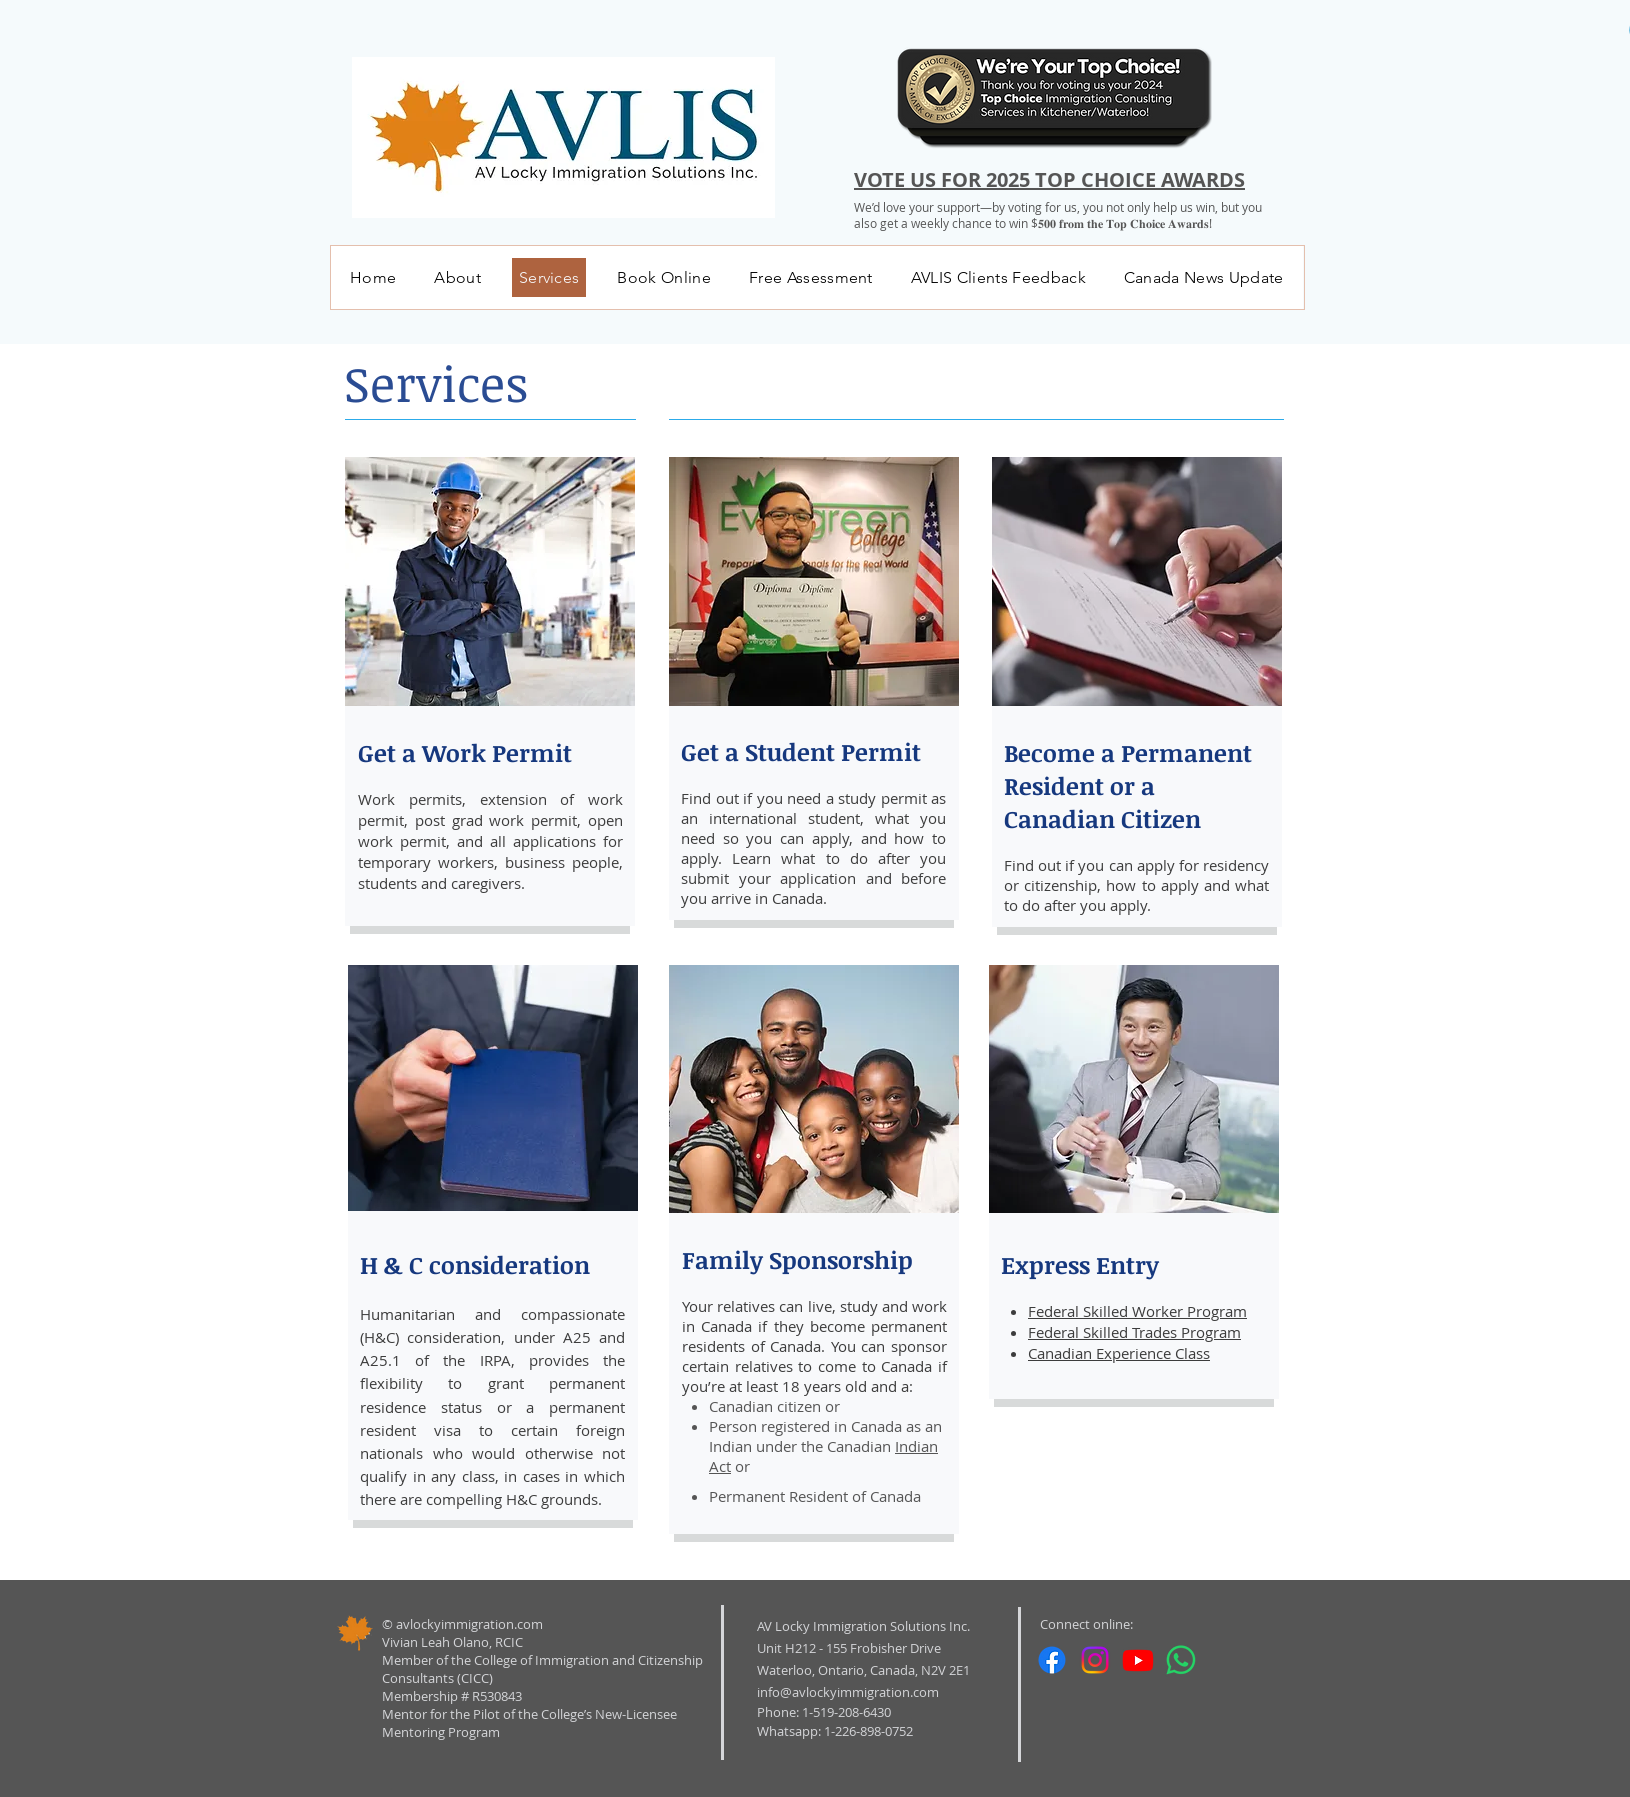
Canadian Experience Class (1119, 1353)
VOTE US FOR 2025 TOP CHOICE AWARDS (1049, 179)
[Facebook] (1052, 1660)
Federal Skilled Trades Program (1134, 1332)
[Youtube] (1138, 1660)
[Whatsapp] (1181, 1660)
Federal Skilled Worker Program (1137, 1311)
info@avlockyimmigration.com (848, 1692)
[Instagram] (1095, 1660)
